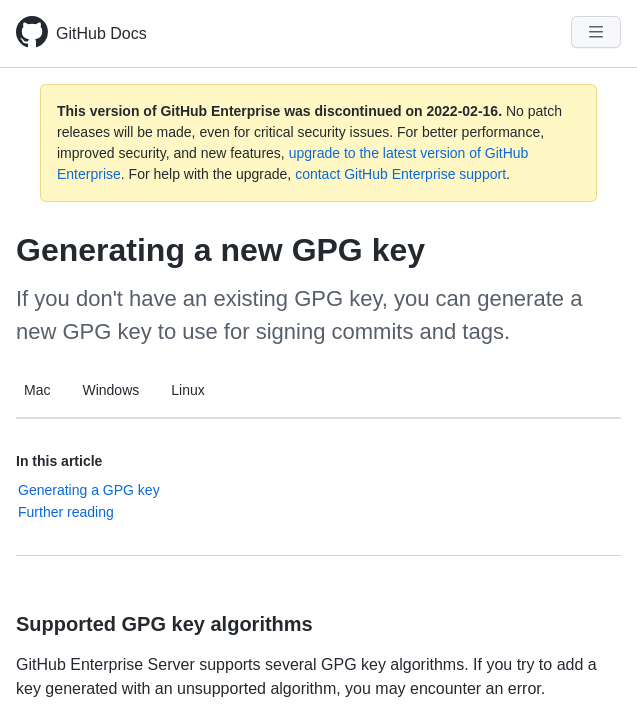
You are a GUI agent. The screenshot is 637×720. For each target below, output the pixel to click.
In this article (59, 461)
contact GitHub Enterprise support (400, 174)
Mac (37, 390)
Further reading (66, 512)
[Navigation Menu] (596, 32)
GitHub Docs (101, 33)
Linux (187, 390)
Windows (110, 390)
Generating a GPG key (89, 490)
